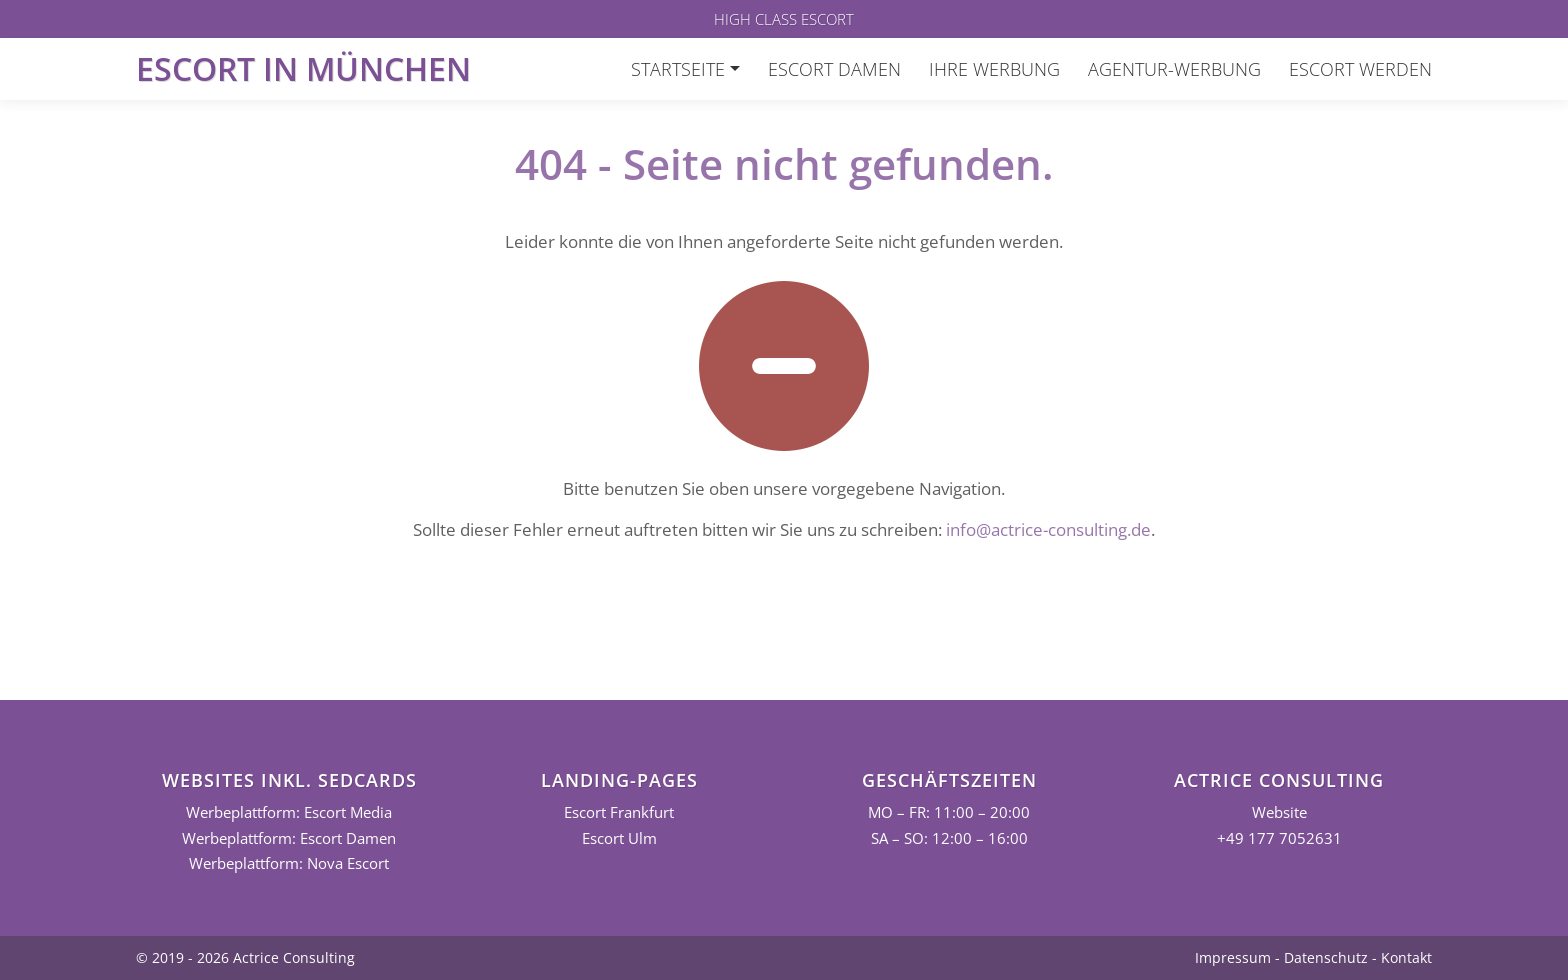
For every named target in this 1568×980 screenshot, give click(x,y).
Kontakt (1406, 957)
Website (1279, 812)
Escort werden (1360, 69)
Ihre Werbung (994, 69)
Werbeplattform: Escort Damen (289, 838)
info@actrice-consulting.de (1048, 529)
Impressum (1233, 957)
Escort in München (303, 68)
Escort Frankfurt (619, 812)
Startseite (678, 69)
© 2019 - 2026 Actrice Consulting (245, 957)
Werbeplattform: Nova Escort (289, 863)
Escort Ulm (619, 838)
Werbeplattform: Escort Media (289, 812)
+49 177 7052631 (1279, 838)
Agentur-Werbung (1174, 69)
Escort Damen (834, 69)
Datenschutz (1326, 957)
